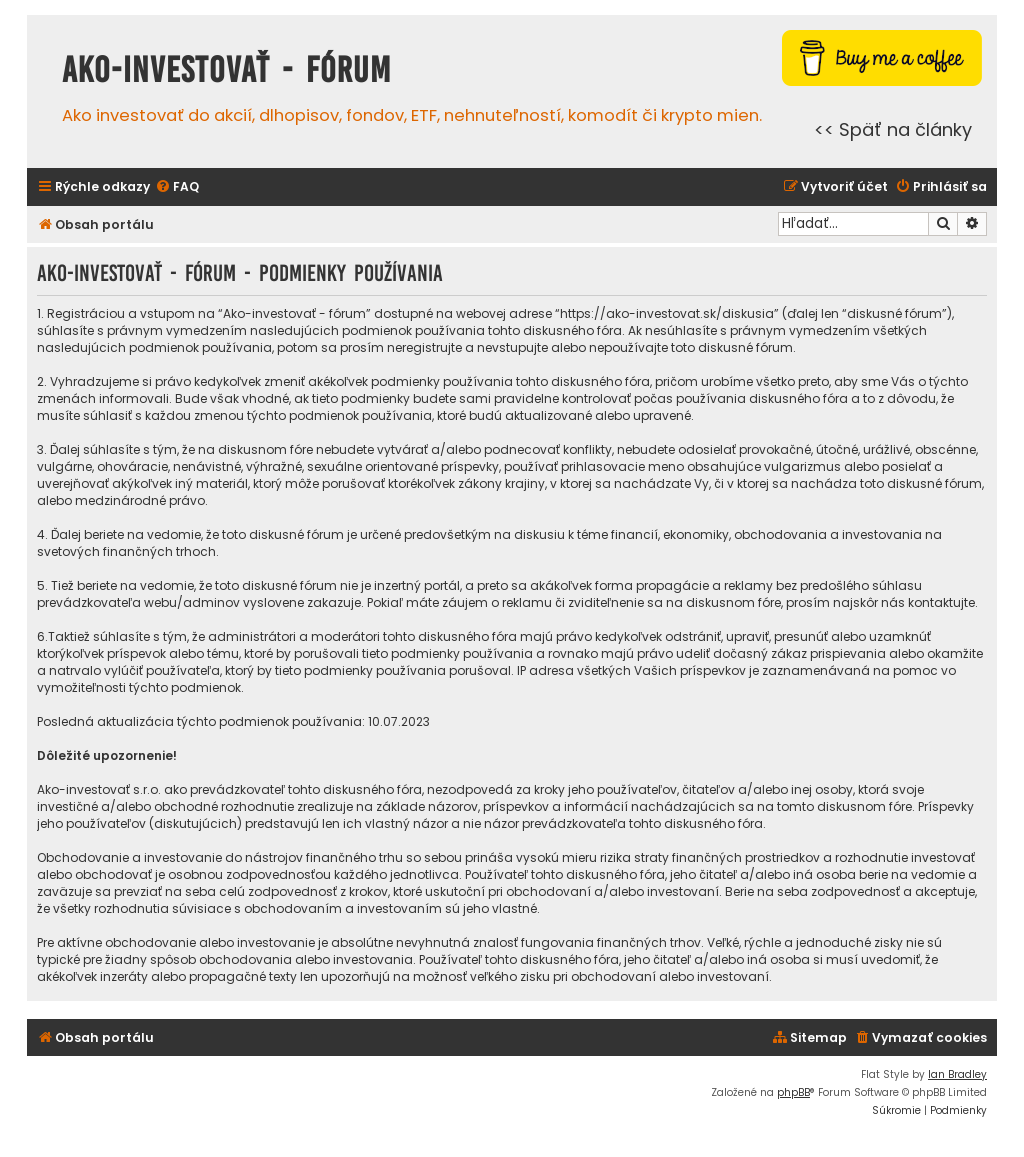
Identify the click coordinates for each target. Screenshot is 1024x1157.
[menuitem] (177, 187)
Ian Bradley (957, 1074)
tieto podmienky (361, 398)
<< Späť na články (893, 129)
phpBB (793, 1092)
